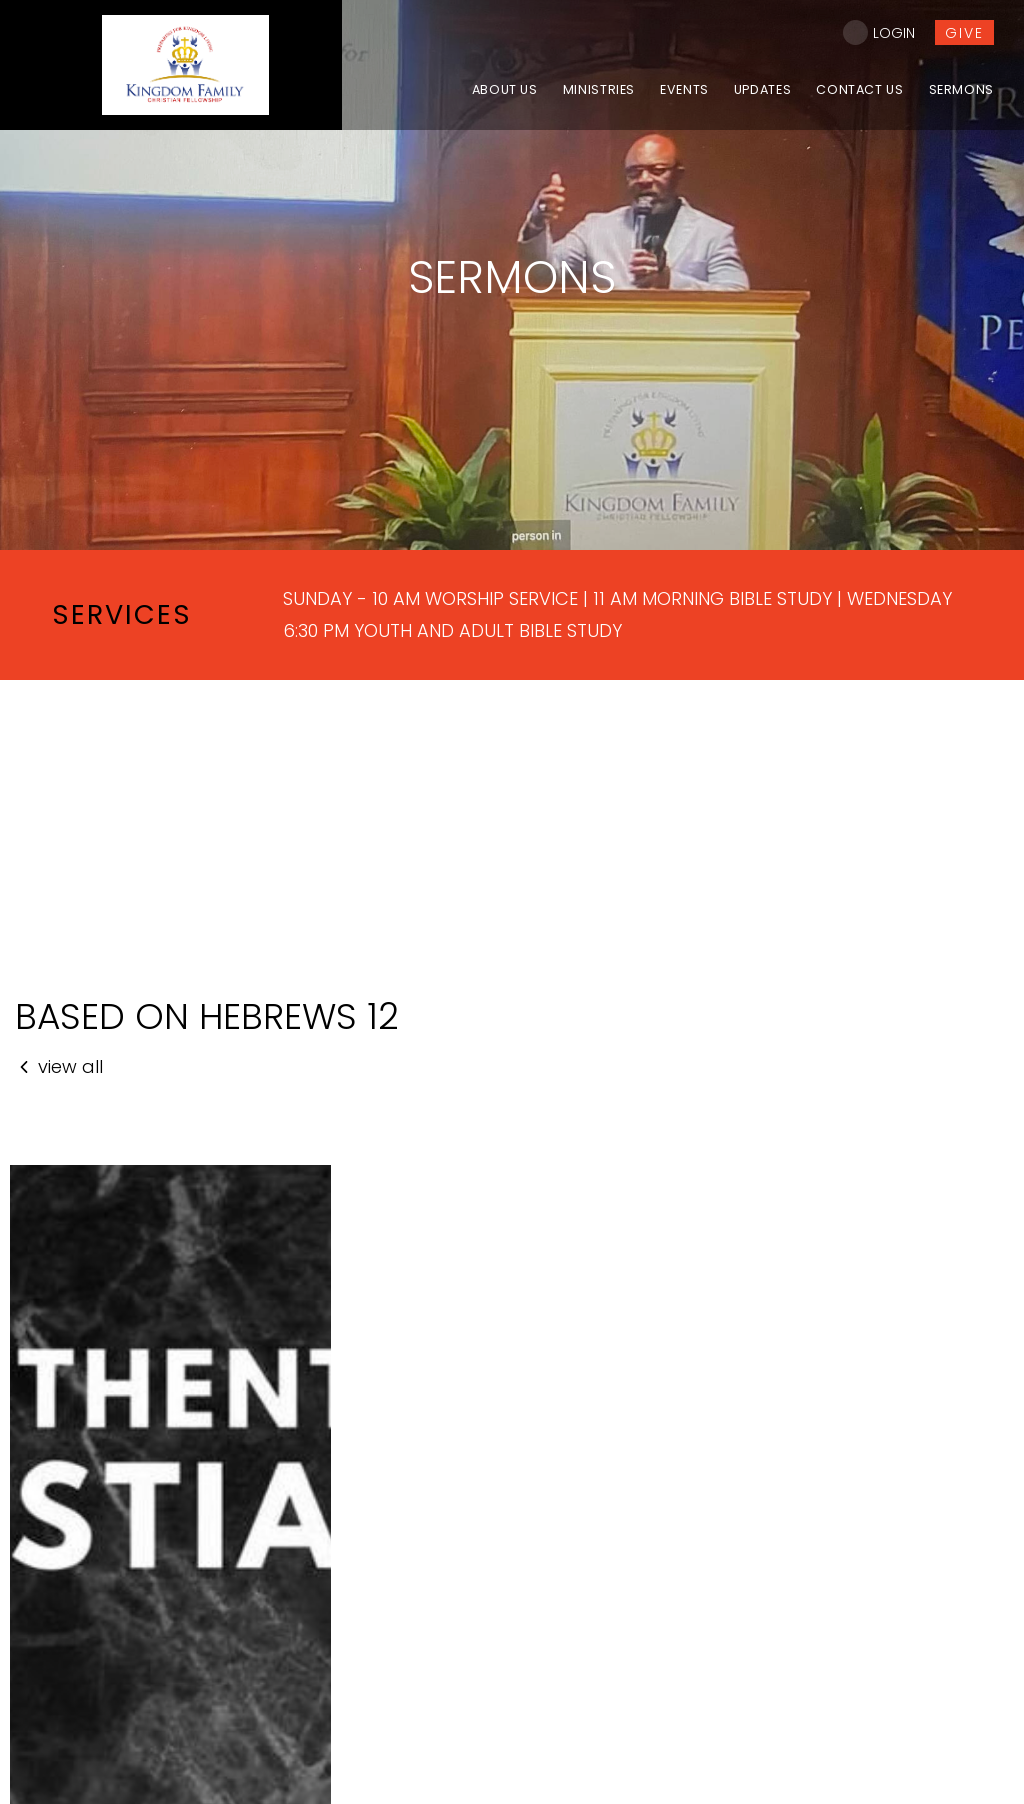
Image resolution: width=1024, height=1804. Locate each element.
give (964, 33)
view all (59, 1066)
